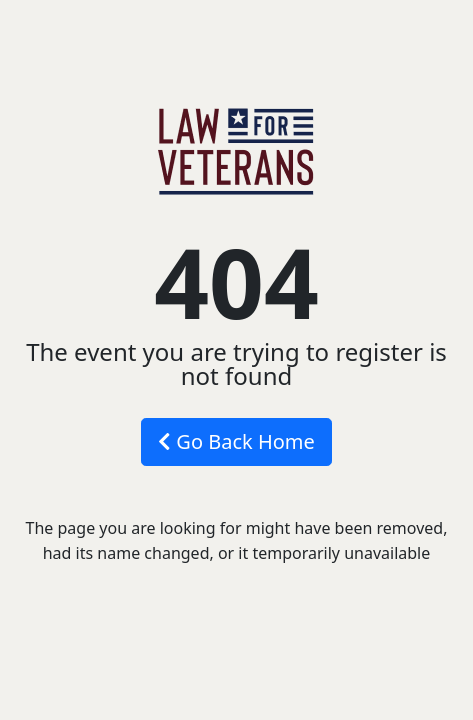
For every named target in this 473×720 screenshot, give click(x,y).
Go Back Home (236, 441)
